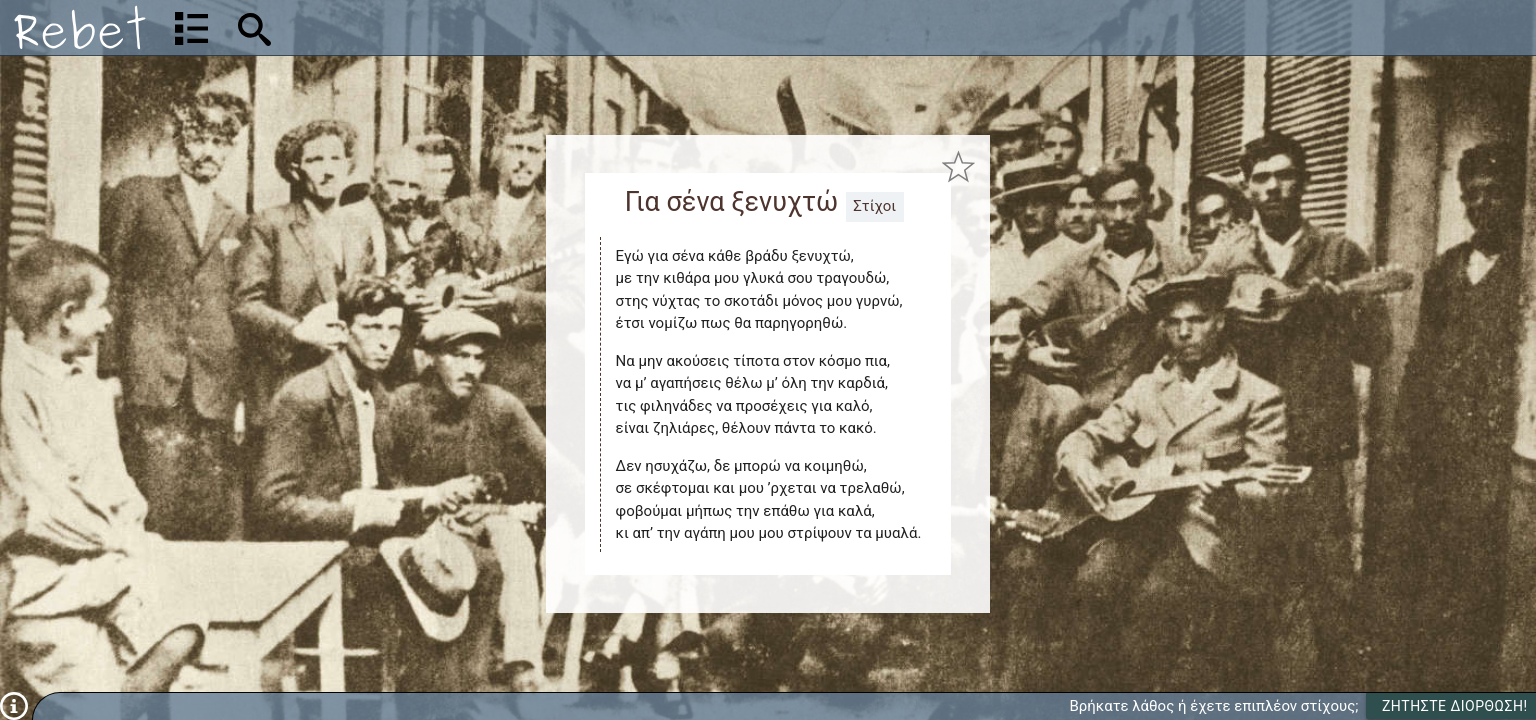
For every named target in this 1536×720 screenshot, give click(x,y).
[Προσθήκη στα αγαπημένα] (958, 167)
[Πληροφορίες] (14, 705)
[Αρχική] (80, 27)
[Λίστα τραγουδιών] (191, 28)
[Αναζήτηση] (386, 27)
